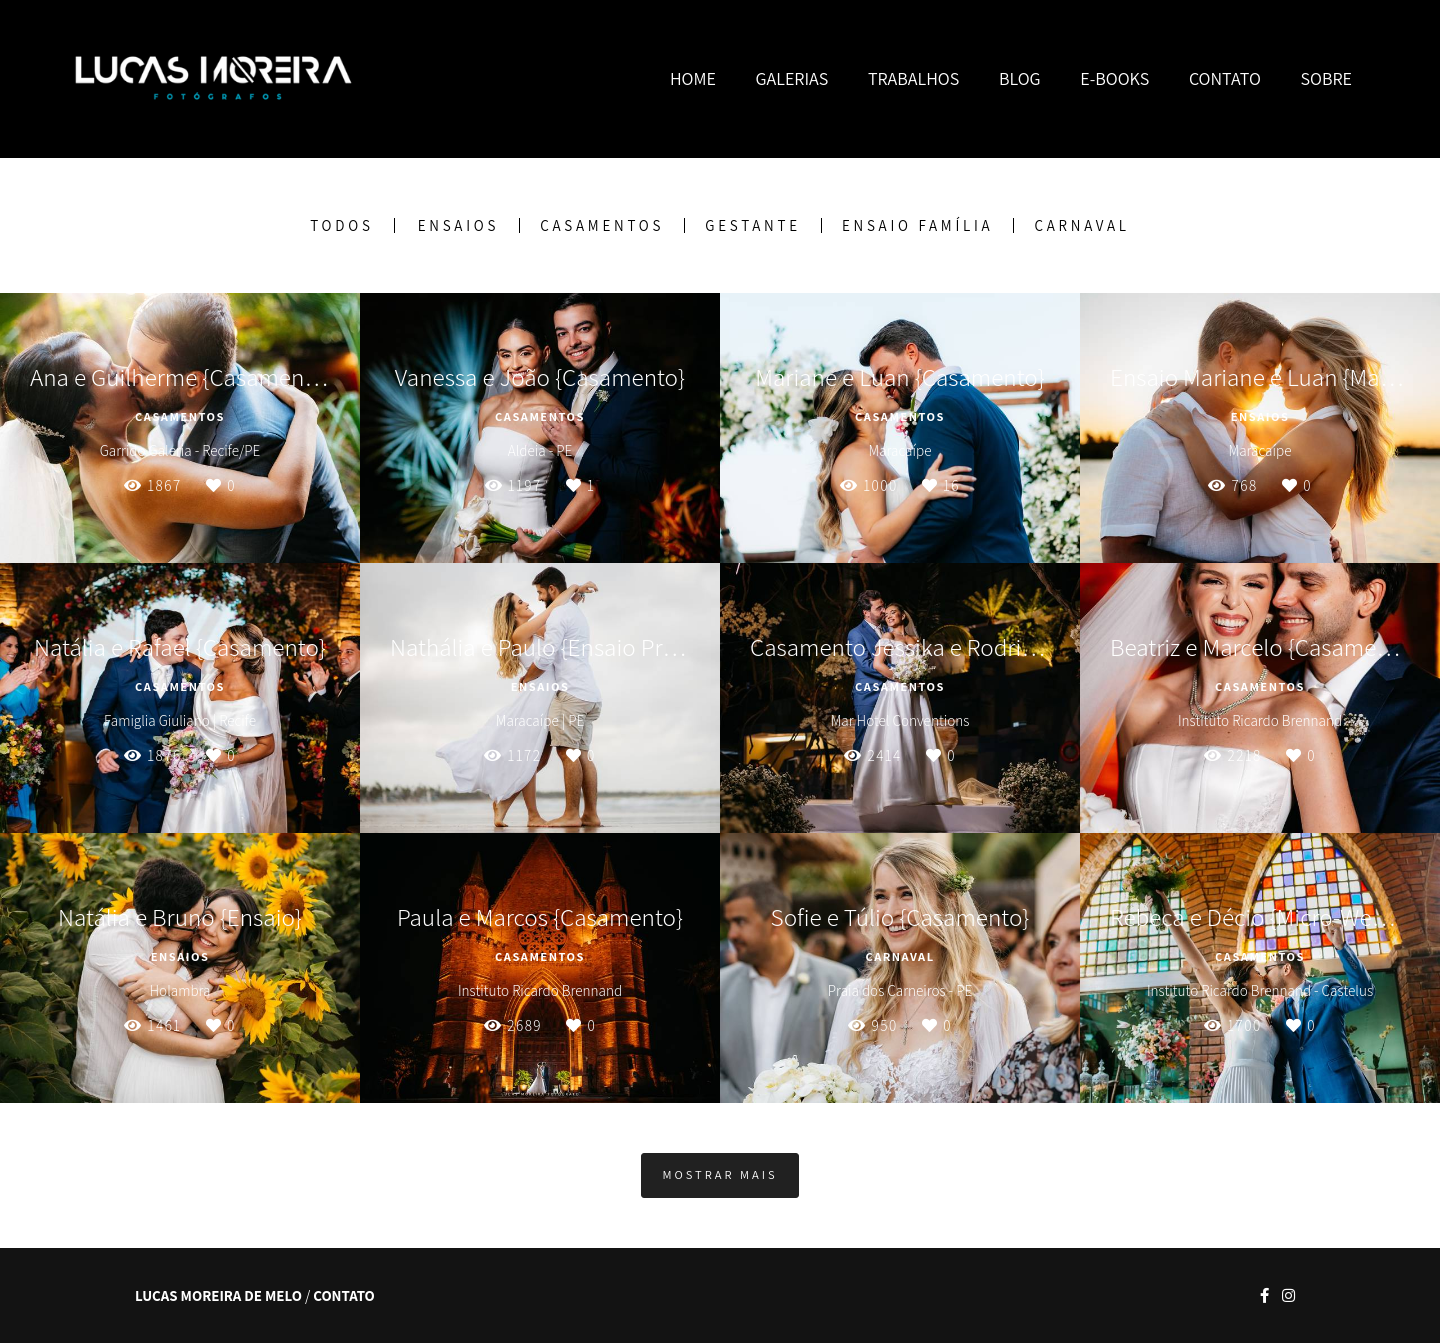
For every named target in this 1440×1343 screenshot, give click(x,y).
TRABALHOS (913, 78)
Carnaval (1081, 225)
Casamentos (602, 225)
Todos (341, 225)
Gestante (753, 225)
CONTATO (1225, 78)
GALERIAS (792, 78)
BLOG (1020, 78)
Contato (344, 1295)
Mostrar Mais (719, 1174)
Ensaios (459, 225)
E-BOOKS (1114, 78)
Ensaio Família (918, 225)
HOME (693, 78)
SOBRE (1326, 78)
